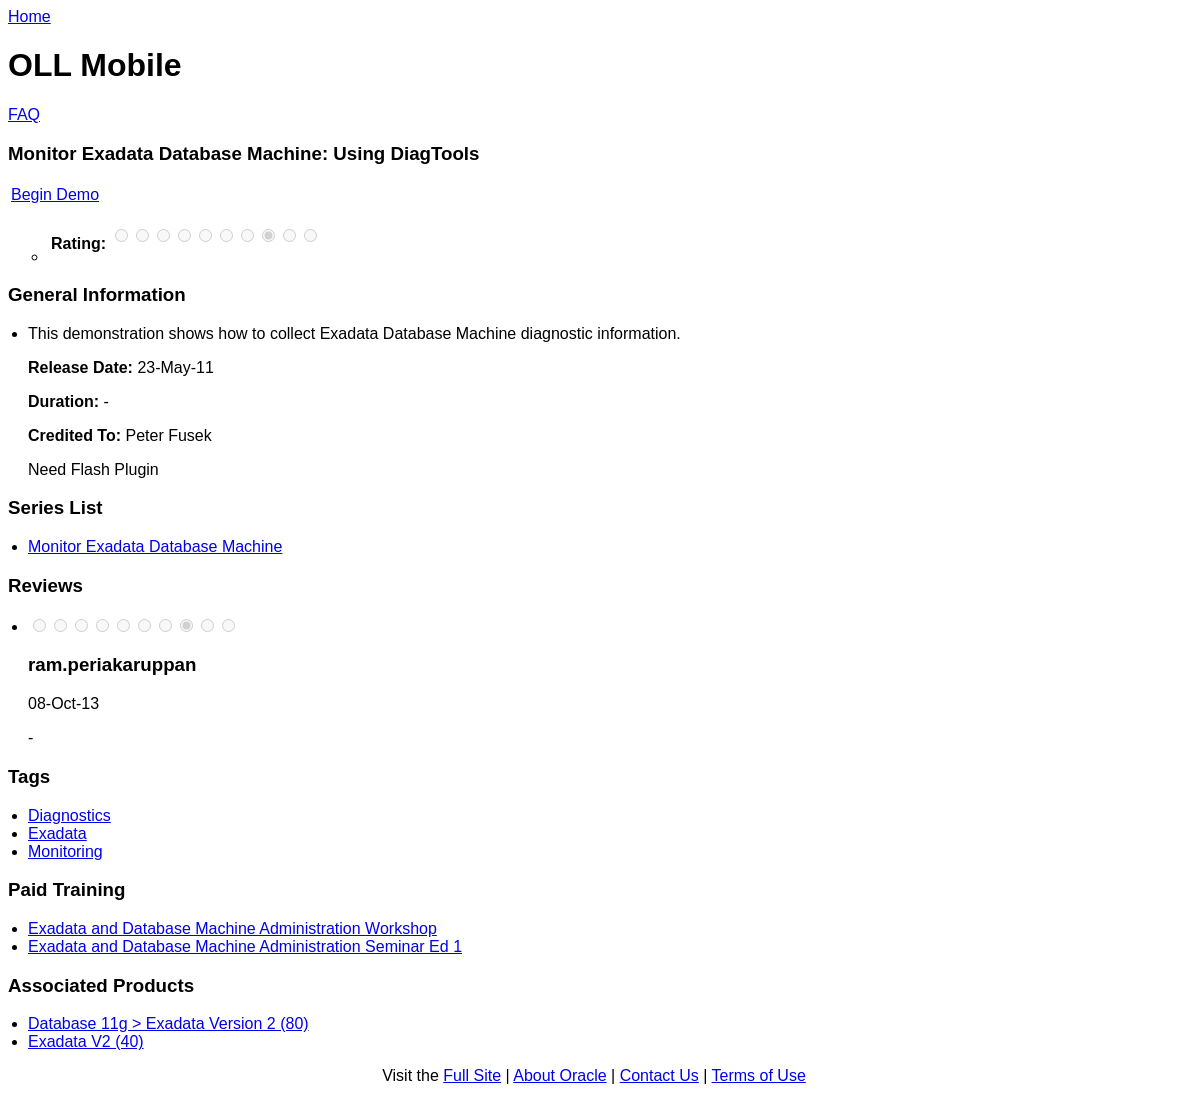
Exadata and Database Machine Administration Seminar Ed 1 (245, 946)
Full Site (472, 1075)
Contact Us (659, 1075)
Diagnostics (69, 815)
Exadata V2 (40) (86, 1041)
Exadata (57, 833)
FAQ (24, 114)
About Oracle (559, 1075)
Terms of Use (759, 1075)
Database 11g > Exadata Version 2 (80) (168, 1023)
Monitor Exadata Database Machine (155, 546)
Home (29, 16)
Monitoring (65, 851)
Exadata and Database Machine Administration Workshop (232, 928)
